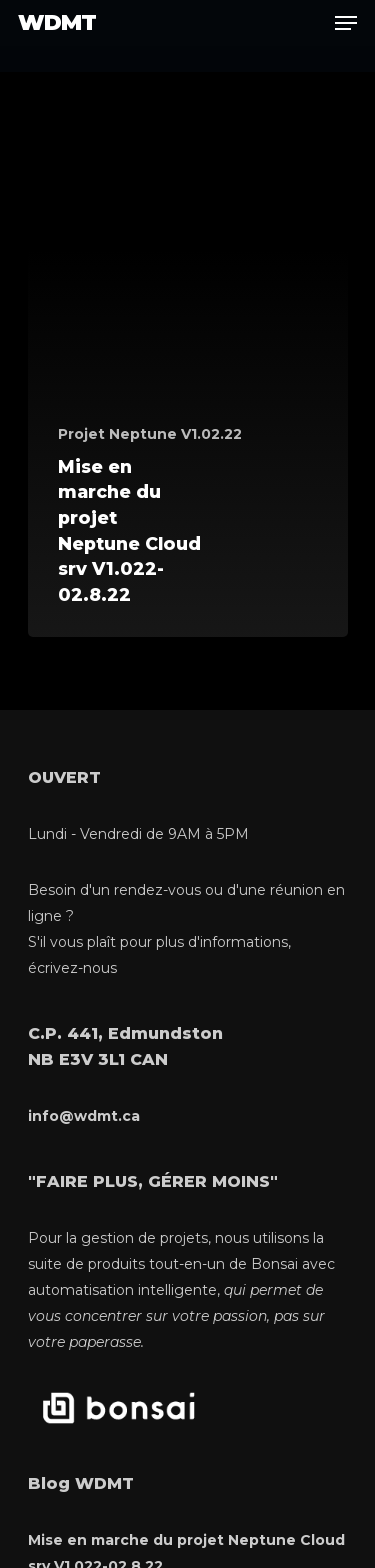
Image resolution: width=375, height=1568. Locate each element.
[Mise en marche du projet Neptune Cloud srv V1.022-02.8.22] (188, 378)
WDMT (57, 23)
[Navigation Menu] (346, 23)
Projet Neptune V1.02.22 (150, 434)
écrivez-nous (72, 968)
